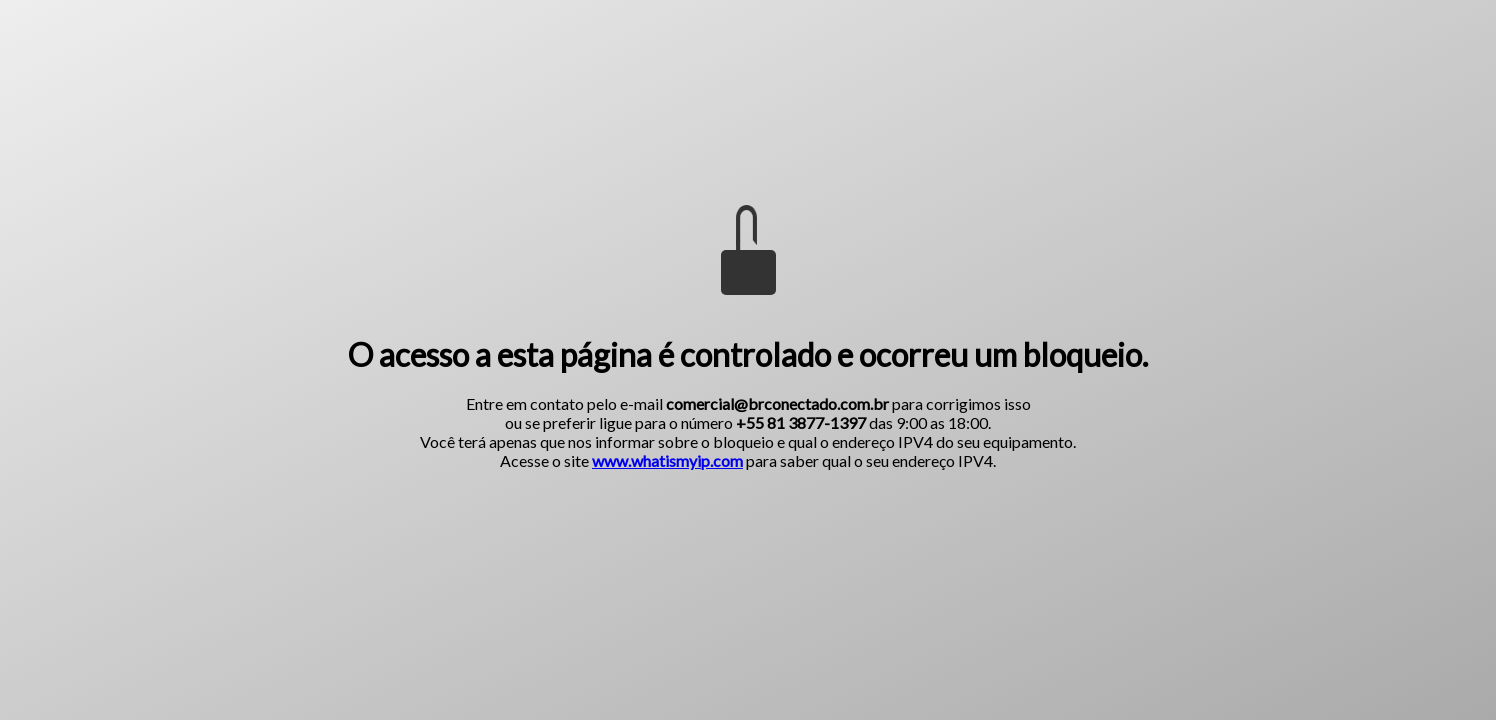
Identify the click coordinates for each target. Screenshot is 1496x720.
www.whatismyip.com (667, 460)
